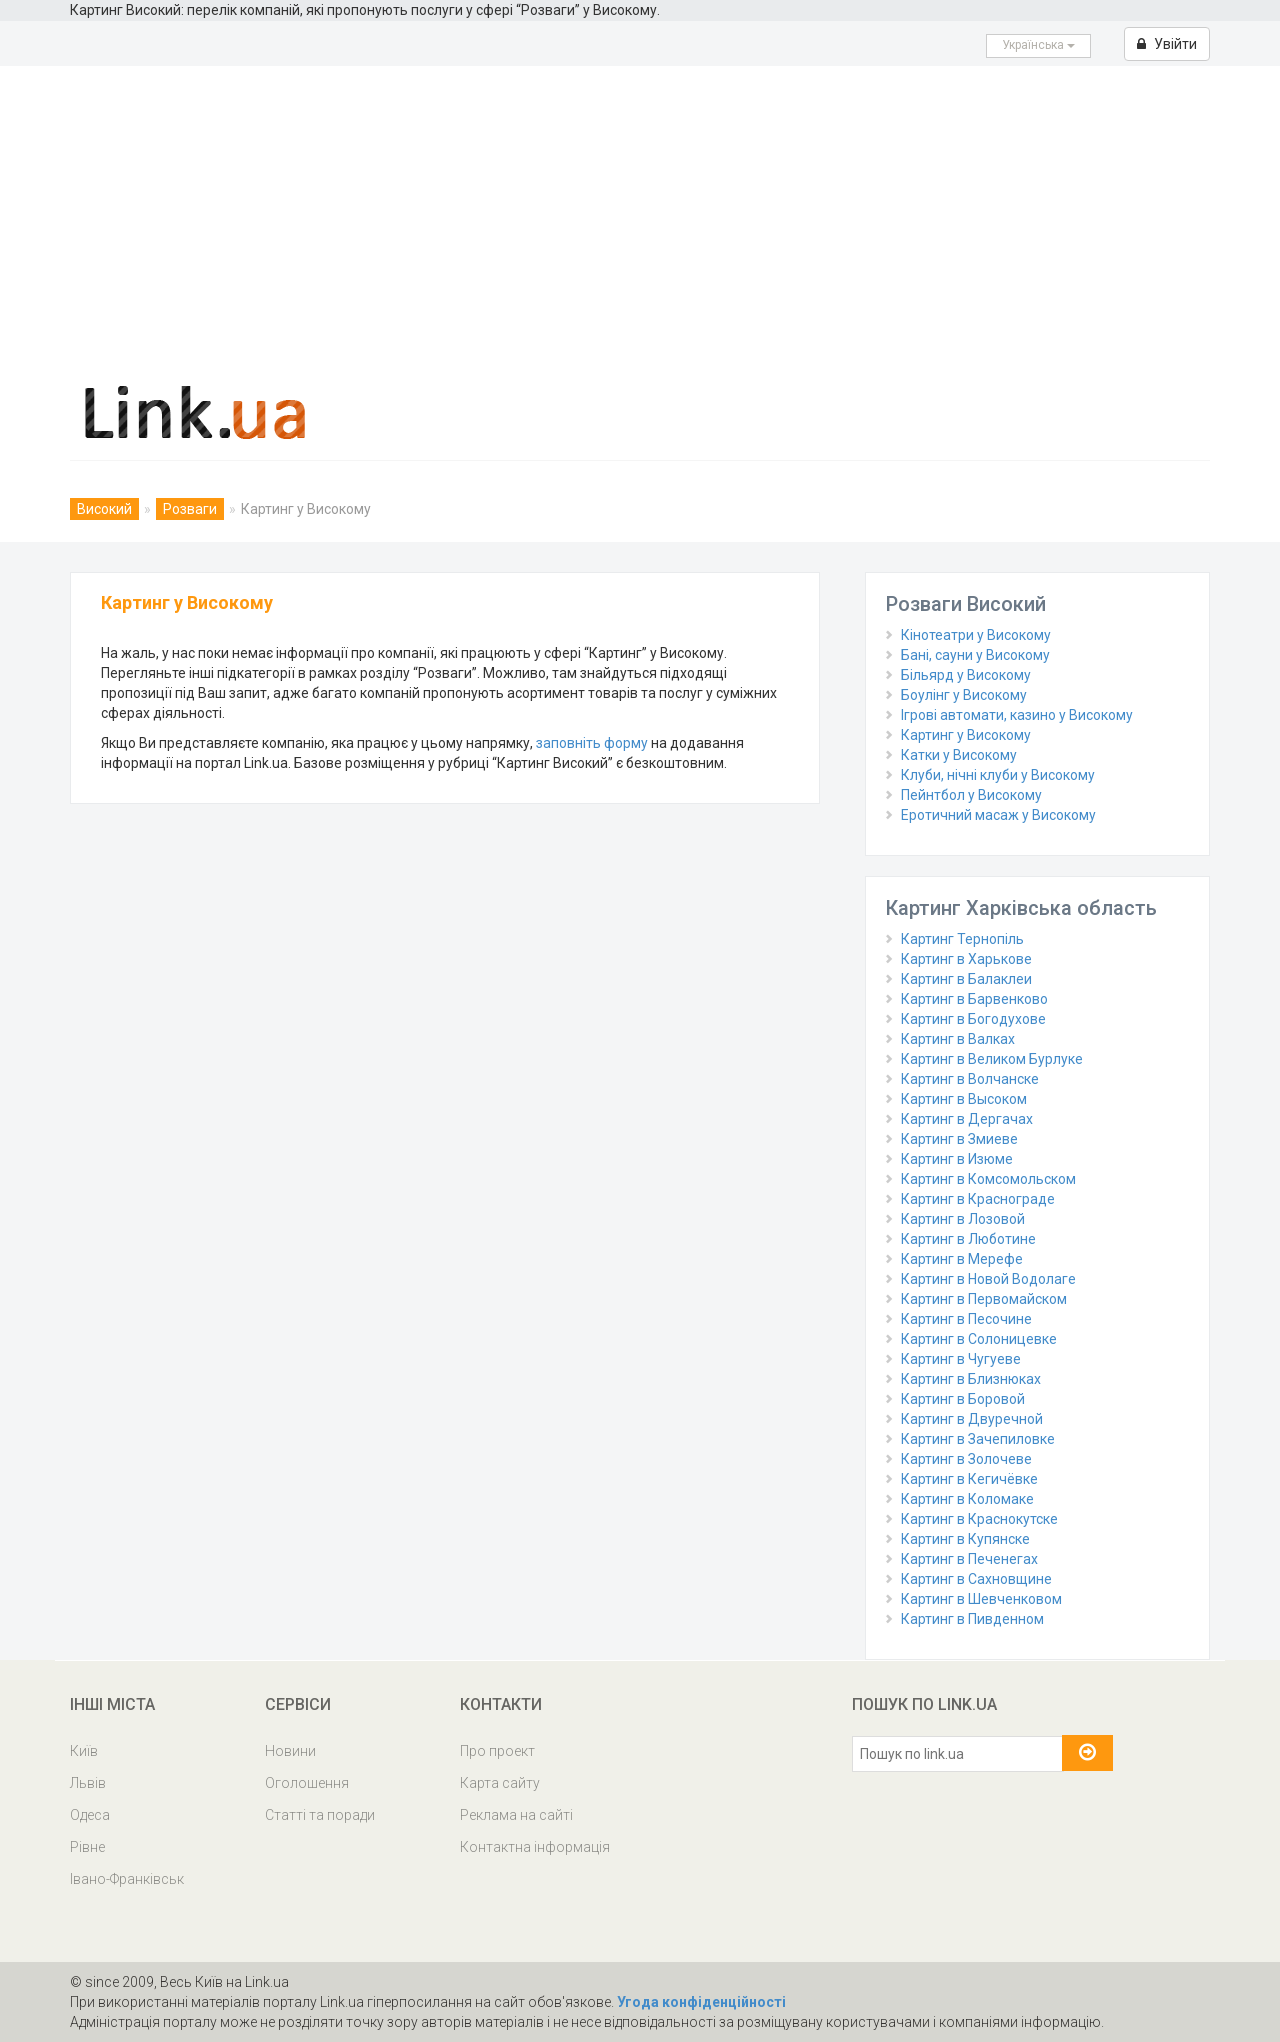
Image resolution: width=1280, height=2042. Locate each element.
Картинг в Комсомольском (988, 1179)
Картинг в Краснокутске (979, 1519)
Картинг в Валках (958, 1039)
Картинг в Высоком (964, 1099)
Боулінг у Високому (964, 695)
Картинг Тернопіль (962, 939)
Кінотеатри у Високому (976, 635)
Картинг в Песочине (966, 1319)
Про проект (497, 1751)
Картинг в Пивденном (972, 1619)
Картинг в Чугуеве (961, 1359)
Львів (88, 1783)
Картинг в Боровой (963, 1399)
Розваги (190, 509)
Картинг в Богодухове (973, 1019)
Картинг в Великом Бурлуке (992, 1059)
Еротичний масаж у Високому (998, 815)
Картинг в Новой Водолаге (988, 1279)
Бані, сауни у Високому (975, 655)
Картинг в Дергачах (967, 1119)
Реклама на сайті (516, 1815)
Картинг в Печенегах (969, 1559)
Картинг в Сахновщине (976, 1579)
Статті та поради (320, 1815)
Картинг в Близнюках (971, 1379)
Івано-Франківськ (127, 1879)
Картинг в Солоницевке (979, 1339)
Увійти (1167, 44)
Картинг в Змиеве (959, 1139)
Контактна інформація (535, 1847)
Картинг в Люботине (968, 1239)
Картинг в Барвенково (974, 999)
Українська (1038, 45)
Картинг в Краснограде (978, 1199)
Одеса (90, 1815)
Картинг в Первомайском (984, 1299)
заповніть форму (592, 743)
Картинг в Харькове (966, 959)
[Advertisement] (640, 216)
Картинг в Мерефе (962, 1259)
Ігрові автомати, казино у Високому (1017, 715)
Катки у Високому (959, 755)
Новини (290, 1751)
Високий (104, 509)
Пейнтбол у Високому (971, 795)
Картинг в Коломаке (967, 1499)
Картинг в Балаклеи (966, 979)
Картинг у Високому (966, 735)
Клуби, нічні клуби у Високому (998, 775)
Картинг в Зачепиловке (978, 1439)
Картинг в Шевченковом (981, 1599)
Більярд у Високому (966, 675)
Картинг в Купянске (965, 1539)
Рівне (87, 1847)
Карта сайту (500, 1783)
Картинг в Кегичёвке (969, 1479)
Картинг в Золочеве (966, 1459)
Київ (84, 1751)
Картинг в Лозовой (963, 1219)
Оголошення (307, 1783)
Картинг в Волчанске (970, 1079)
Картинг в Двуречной (972, 1419)
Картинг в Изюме (957, 1159)
